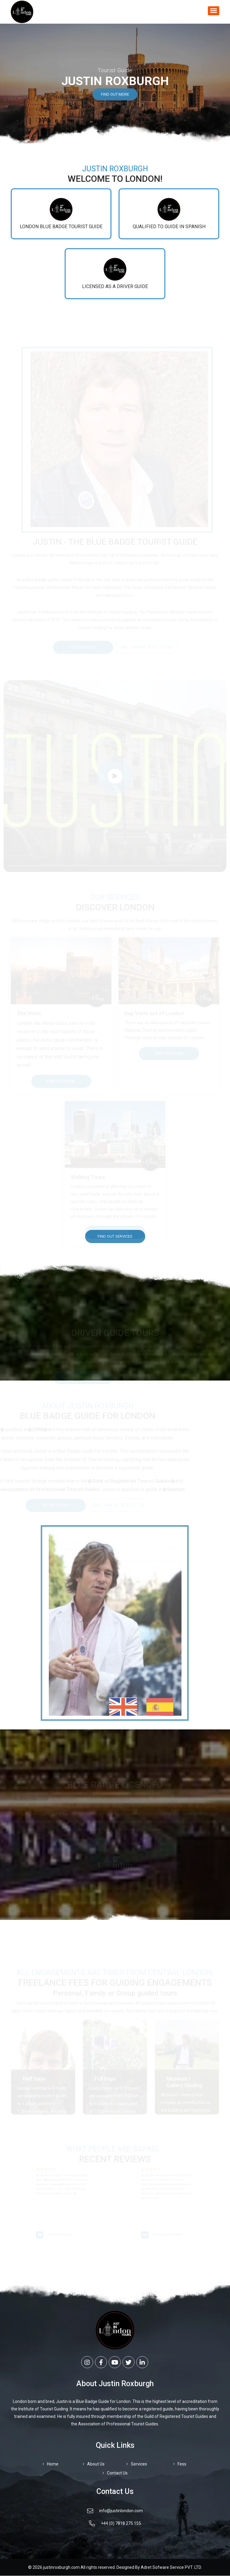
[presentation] (8, 2202)
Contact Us (115, 2473)
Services (136, 2464)
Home (50, 2464)
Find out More (115, 98)
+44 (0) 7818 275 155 (115, 2524)
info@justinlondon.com (115, 2512)
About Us (94, 2464)
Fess (179, 2464)
